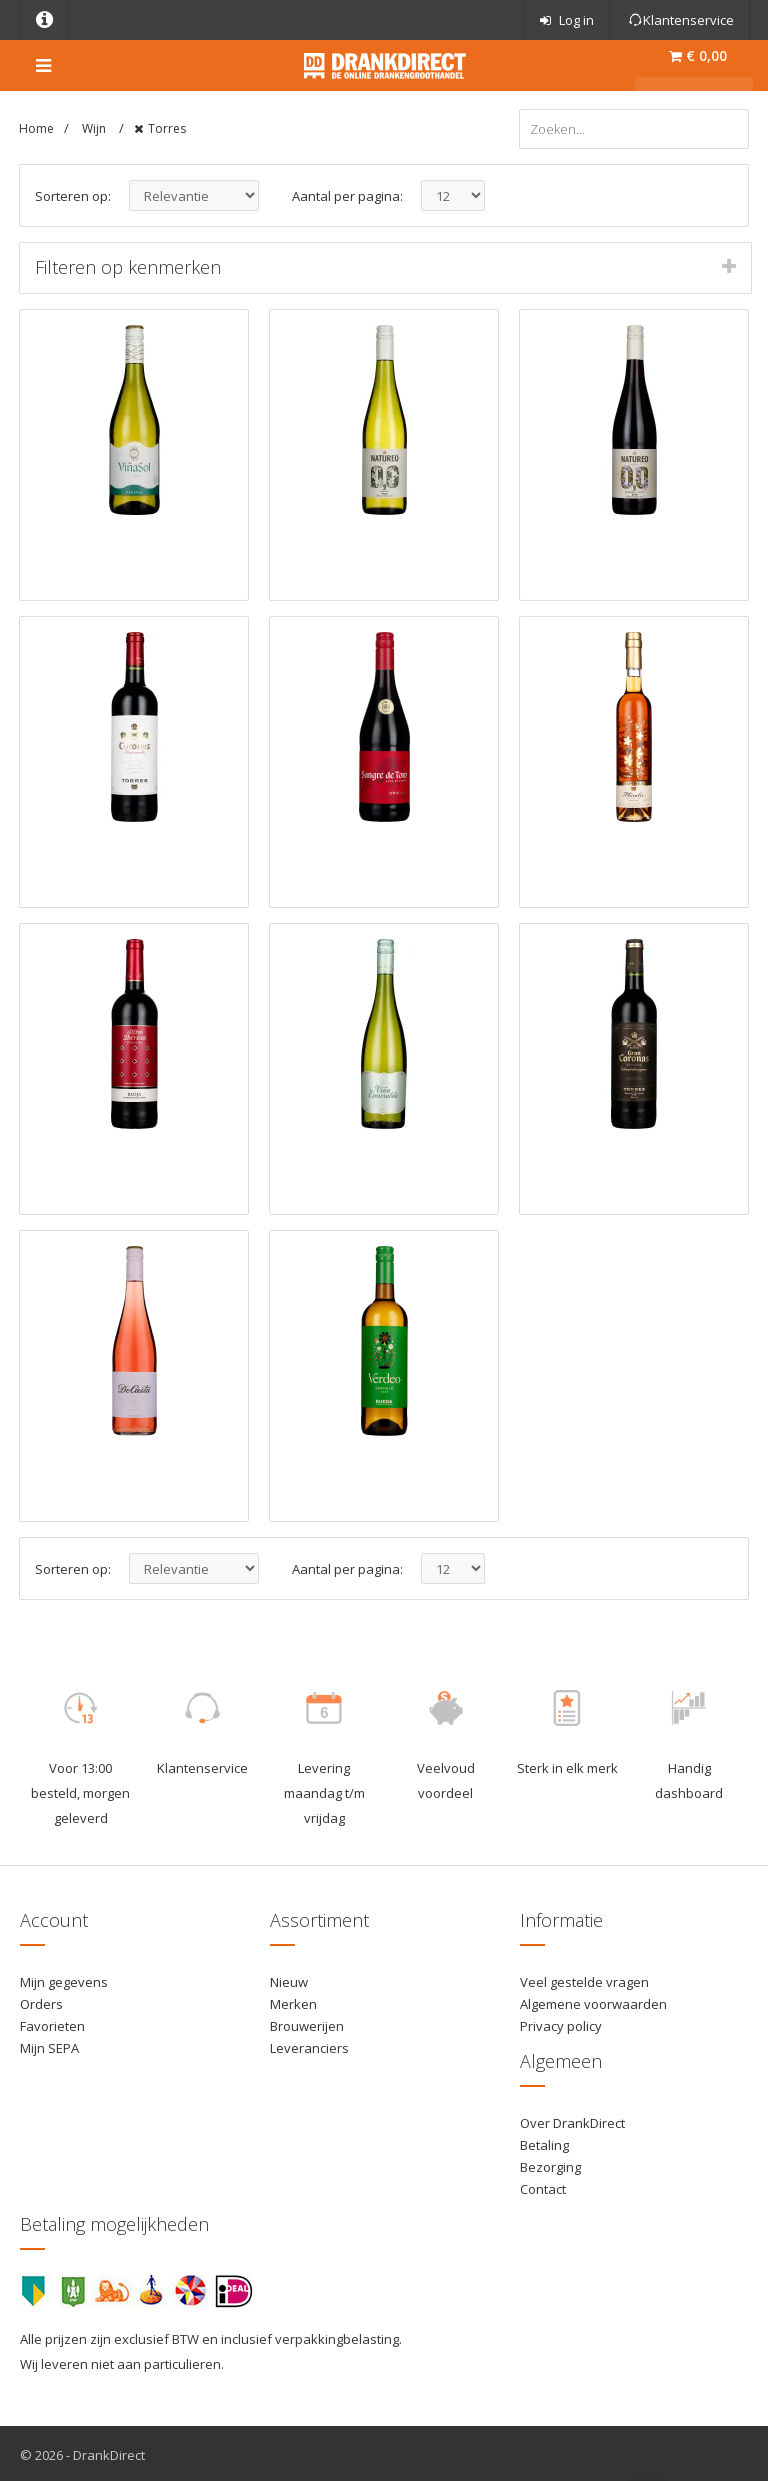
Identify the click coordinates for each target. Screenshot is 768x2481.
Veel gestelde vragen (584, 1978)
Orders (41, 2000)
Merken (293, 2000)
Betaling (544, 2141)
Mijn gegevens (64, 1978)
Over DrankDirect (572, 2119)
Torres (167, 128)
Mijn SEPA (49, 2045)
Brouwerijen (307, 2022)
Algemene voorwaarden (593, 2000)
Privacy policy (561, 2022)
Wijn (95, 128)
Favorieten (52, 2022)
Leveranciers (309, 2045)
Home (36, 128)
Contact (543, 2186)
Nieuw (289, 1978)
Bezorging (550, 2163)
